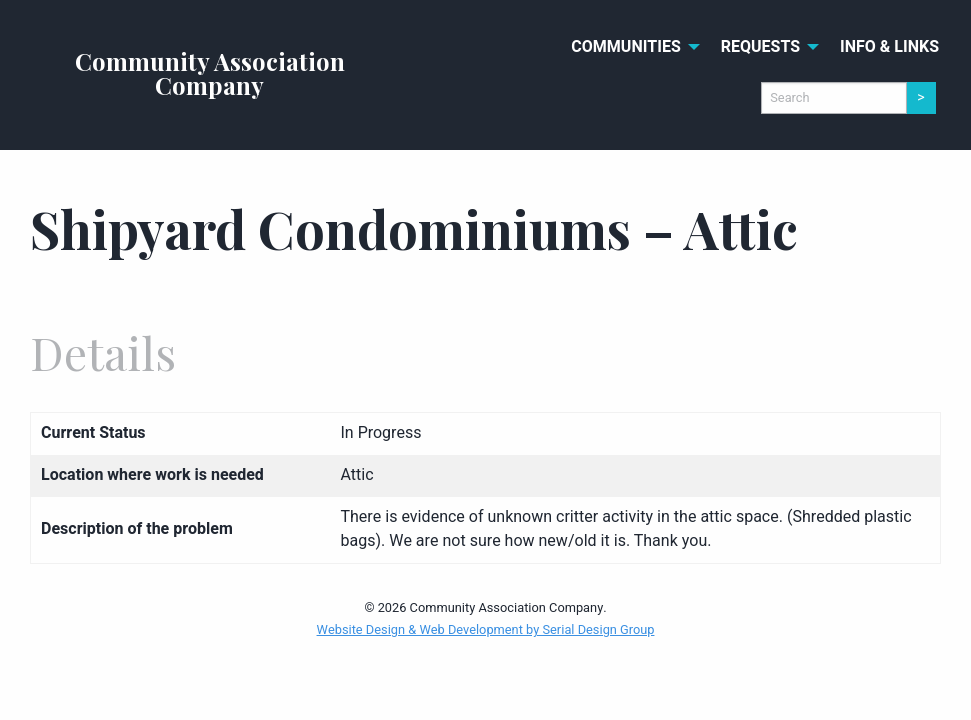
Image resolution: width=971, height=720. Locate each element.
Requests (760, 47)
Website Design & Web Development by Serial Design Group (486, 630)
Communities (626, 47)
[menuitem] (630, 47)
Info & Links (889, 47)
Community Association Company (210, 73)
